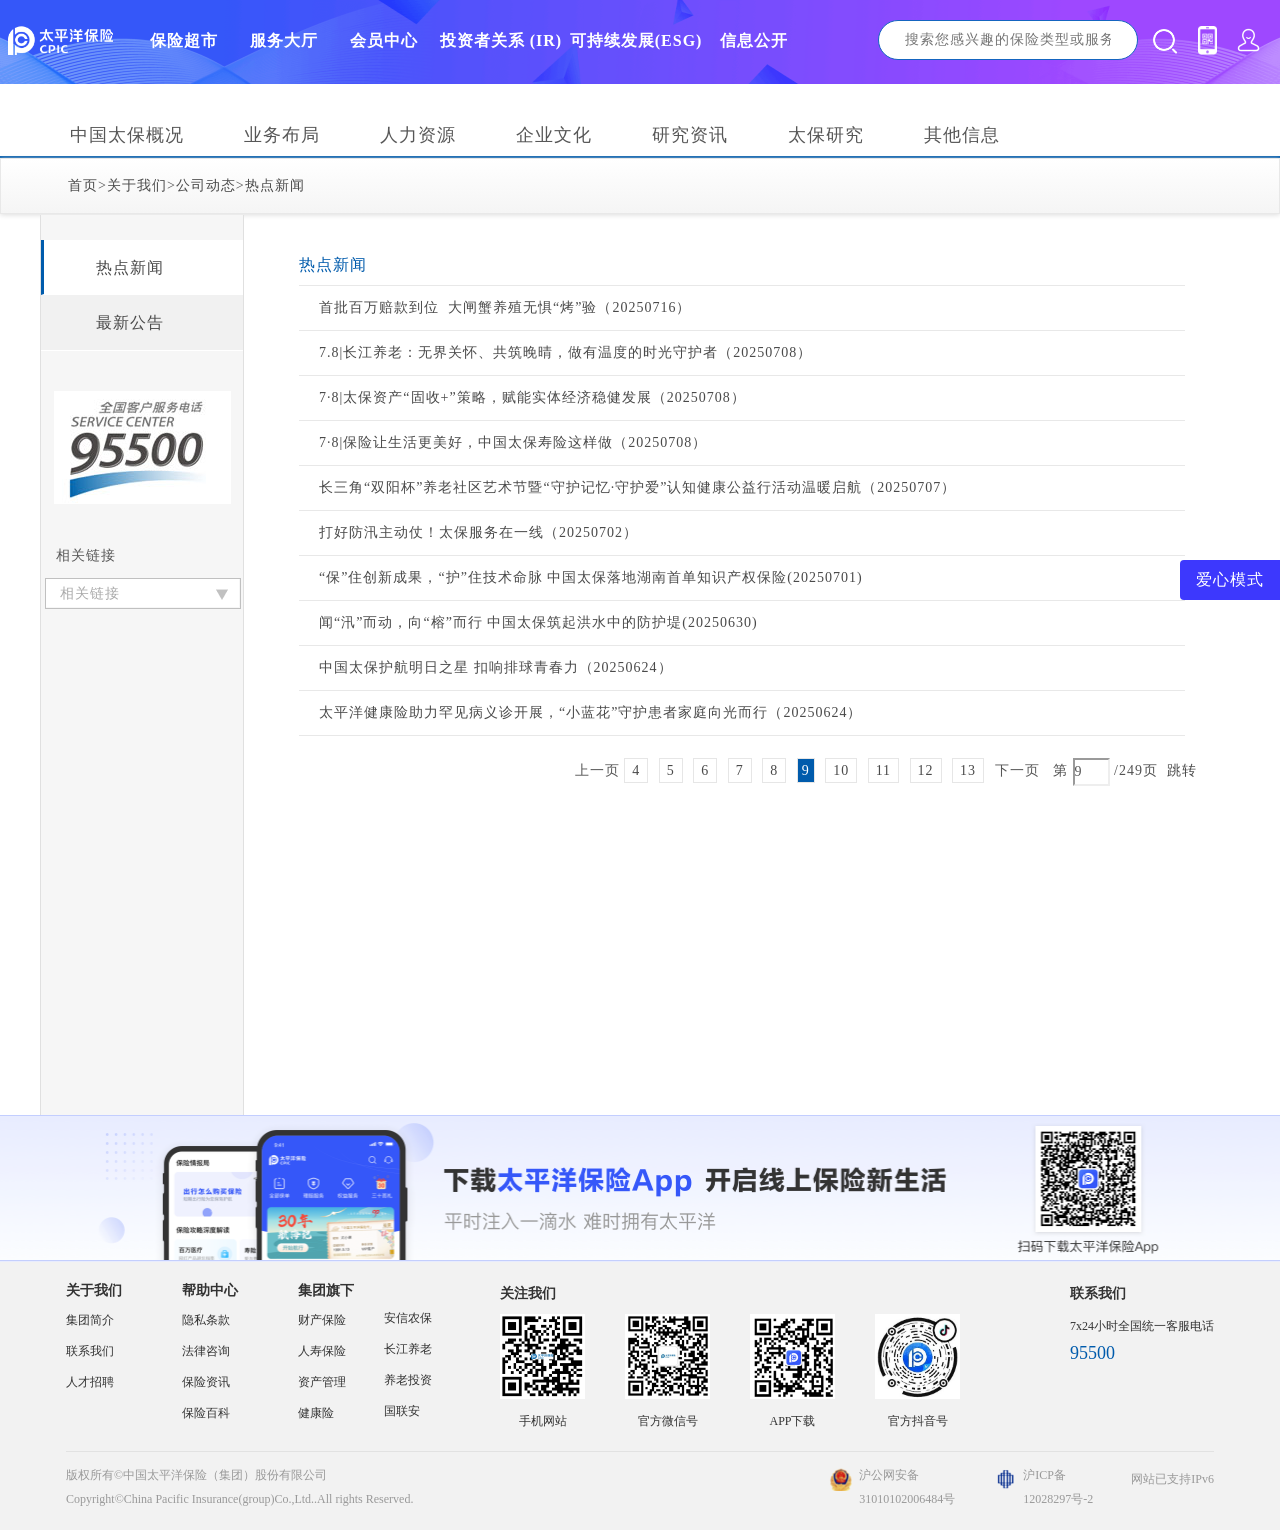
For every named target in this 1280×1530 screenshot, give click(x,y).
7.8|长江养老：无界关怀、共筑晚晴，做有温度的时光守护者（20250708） (565, 352)
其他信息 (962, 135)
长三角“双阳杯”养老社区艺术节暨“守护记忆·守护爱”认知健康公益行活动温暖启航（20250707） (637, 487)
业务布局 (282, 135)
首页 (83, 185)
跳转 (1182, 770)
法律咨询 (206, 1351)
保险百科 (206, 1413)
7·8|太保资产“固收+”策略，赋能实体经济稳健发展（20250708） (532, 397)
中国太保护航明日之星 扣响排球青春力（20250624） (496, 667)
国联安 (402, 1411)
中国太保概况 (127, 135)
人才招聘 (90, 1382)
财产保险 (322, 1320)
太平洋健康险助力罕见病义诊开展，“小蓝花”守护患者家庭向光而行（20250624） (590, 712)
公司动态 (206, 185)
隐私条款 (206, 1320)
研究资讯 (690, 135)
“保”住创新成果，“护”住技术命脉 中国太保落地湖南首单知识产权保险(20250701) (591, 577)
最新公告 (130, 322)
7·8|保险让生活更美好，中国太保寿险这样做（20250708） (513, 442)
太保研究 (826, 135)
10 (841, 770)
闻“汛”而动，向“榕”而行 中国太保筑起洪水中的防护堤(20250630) (538, 622)
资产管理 (322, 1382)
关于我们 (137, 185)
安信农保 (408, 1318)
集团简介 (90, 1320)
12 (926, 770)
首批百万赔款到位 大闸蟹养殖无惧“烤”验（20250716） (505, 307)
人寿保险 (322, 1351)
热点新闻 (275, 185)
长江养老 (408, 1349)
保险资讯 (206, 1382)
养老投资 (408, 1380)
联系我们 (90, 1351)
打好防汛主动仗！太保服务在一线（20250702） (478, 532)
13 (968, 770)
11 (883, 770)
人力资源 (418, 135)
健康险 (316, 1413)
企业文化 (554, 135)
